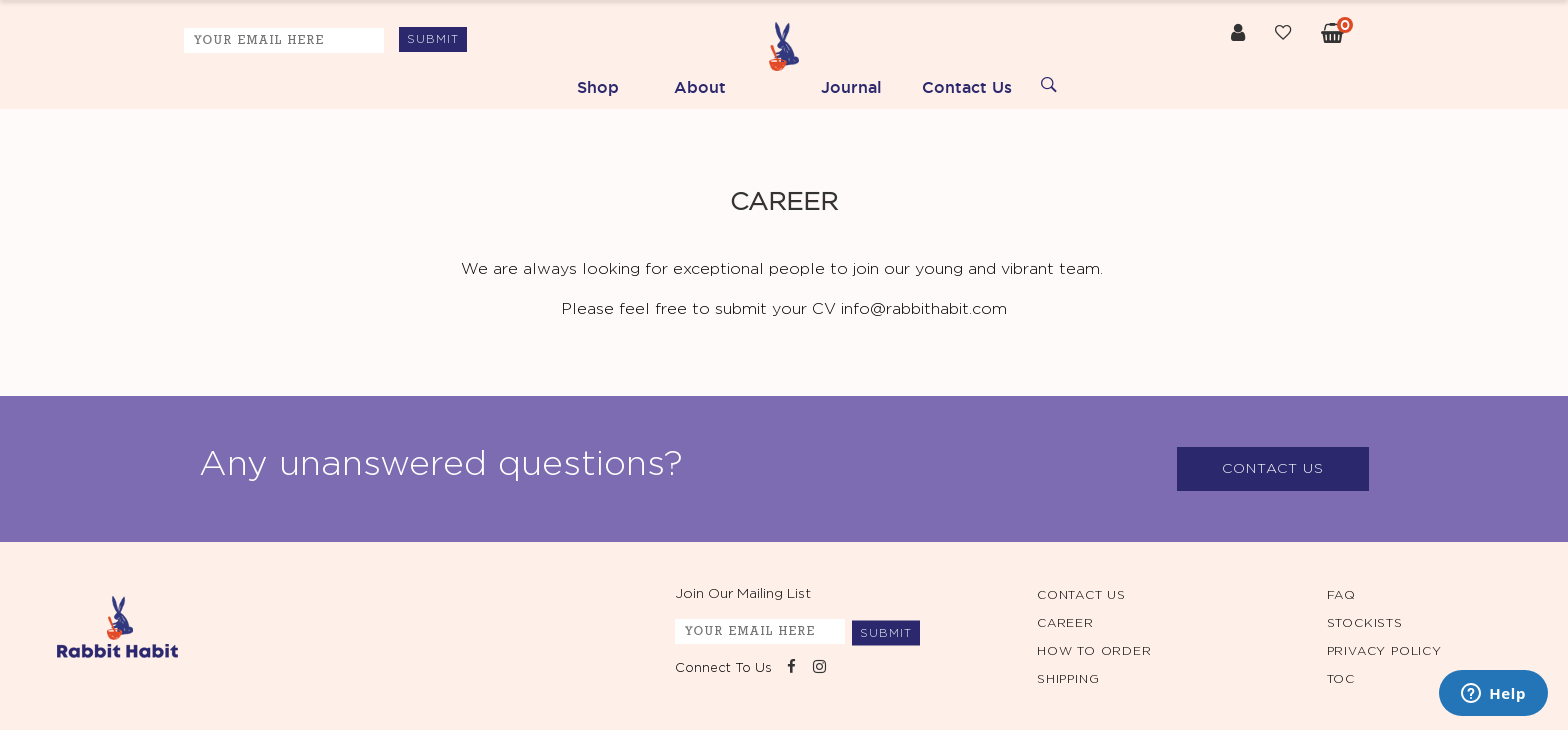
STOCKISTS (1365, 623)
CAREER (1065, 623)
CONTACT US (1273, 469)
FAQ (1341, 595)
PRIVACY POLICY (1384, 651)
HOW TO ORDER (1094, 651)
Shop (598, 87)
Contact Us (967, 87)
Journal (851, 87)
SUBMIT (433, 39)
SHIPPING (1068, 679)
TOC (1341, 679)
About (700, 87)
